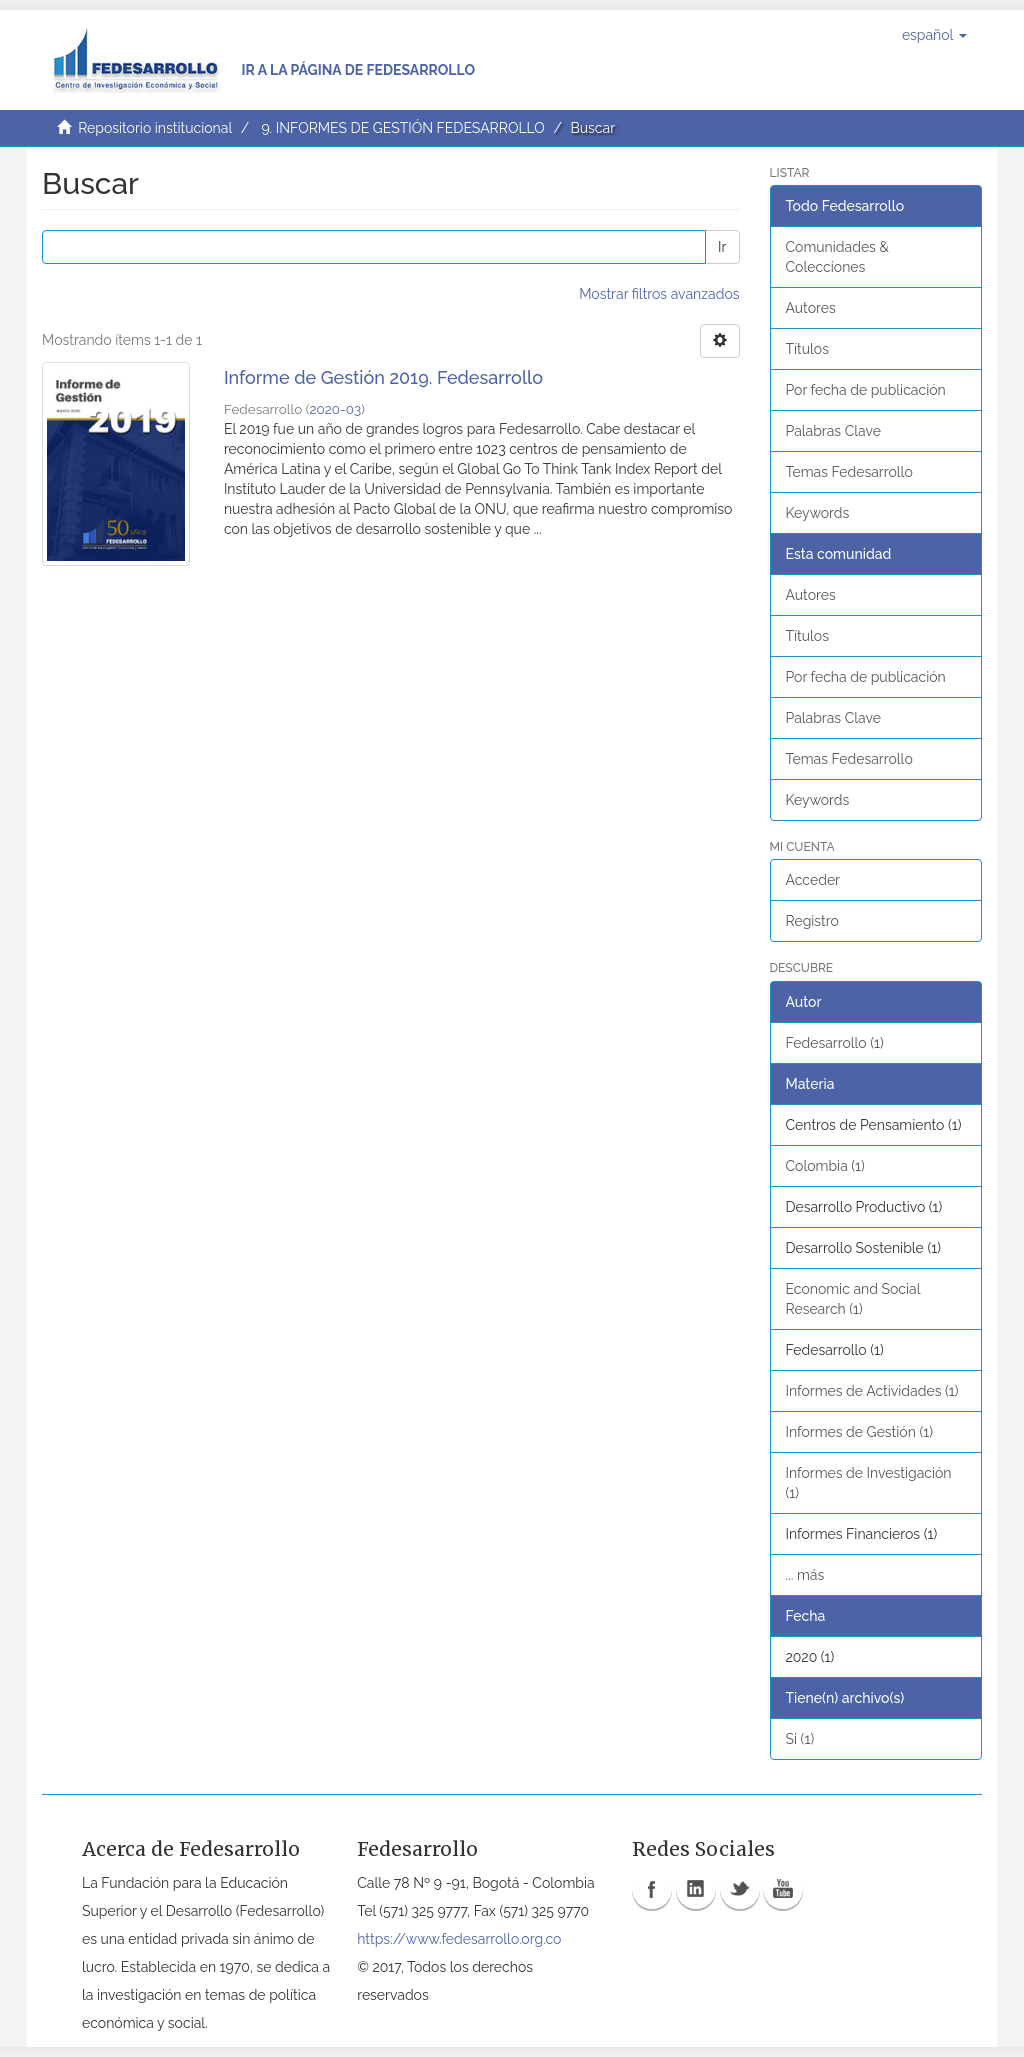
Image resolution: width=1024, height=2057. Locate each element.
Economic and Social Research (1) (853, 1299)
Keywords (818, 513)
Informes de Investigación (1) (869, 1483)
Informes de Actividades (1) (872, 1391)
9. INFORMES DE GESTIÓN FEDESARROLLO (402, 128)
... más (805, 1575)
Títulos (807, 349)
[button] (934, 35)
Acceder (813, 880)
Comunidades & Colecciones (837, 257)
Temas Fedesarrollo (849, 472)
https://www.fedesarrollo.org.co (459, 1939)
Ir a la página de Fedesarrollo (358, 70)
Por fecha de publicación (866, 390)
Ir (722, 247)
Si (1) (800, 1739)
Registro (812, 921)
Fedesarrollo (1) (835, 1043)
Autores (811, 308)
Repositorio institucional (155, 128)
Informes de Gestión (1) (859, 1432)
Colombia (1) (825, 1166)
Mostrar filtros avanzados (659, 294)
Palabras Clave (833, 431)
